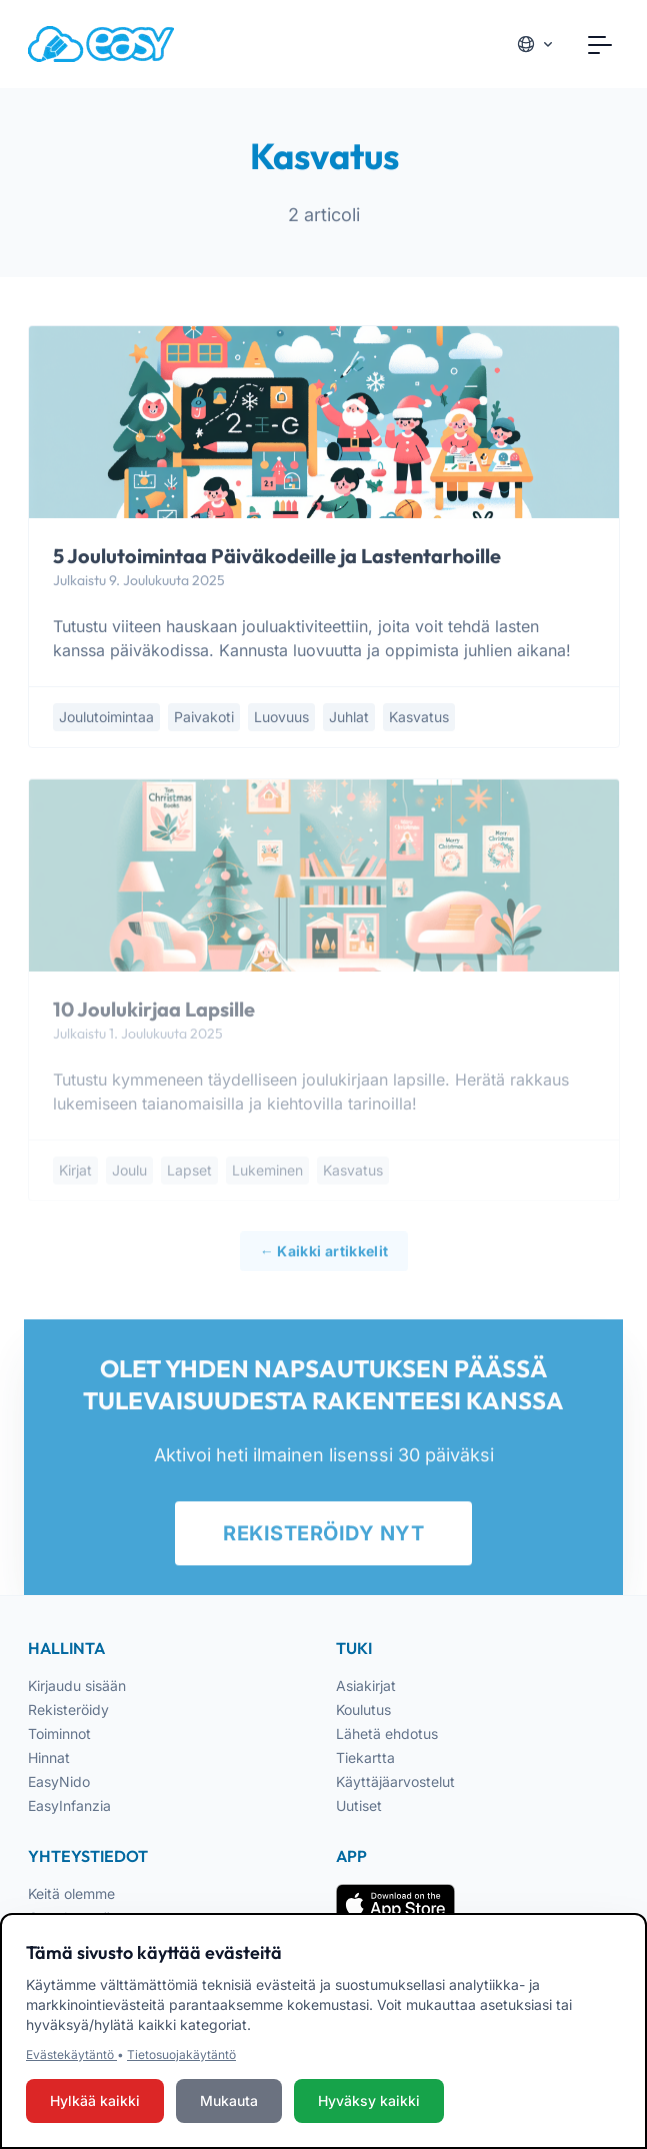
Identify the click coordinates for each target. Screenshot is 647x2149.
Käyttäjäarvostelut (395, 1781)
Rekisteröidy (68, 1709)
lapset (189, 1177)
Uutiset (359, 1805)
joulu (129, 1177)
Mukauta (229, 2100)
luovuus (281, 718)
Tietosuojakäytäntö (181, 2054)
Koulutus (363, 1709)
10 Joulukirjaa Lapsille (154, 1016)
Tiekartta (365, 1757)
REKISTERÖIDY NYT (323, 1541)
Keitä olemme (71, 1893)
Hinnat (49, 1757)
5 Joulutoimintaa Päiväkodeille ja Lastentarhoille (277, 557)
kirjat (75, 1177)
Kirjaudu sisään (77, 1685)
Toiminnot (59, 1733)
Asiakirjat (366, 1685)
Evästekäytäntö (71, 2054)
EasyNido (59, 1781)
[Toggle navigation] (600, 44)
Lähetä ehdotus (387, 1733)
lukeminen (267, 1177)
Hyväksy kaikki (369, 2100)
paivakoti (204, 718)
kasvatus (419, 718)
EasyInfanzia (69, 1805)
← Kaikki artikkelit (323, 1258)
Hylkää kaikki (95, 2100)
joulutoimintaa (106, 718)
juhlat (349, 718)
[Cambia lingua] (536, 44)
